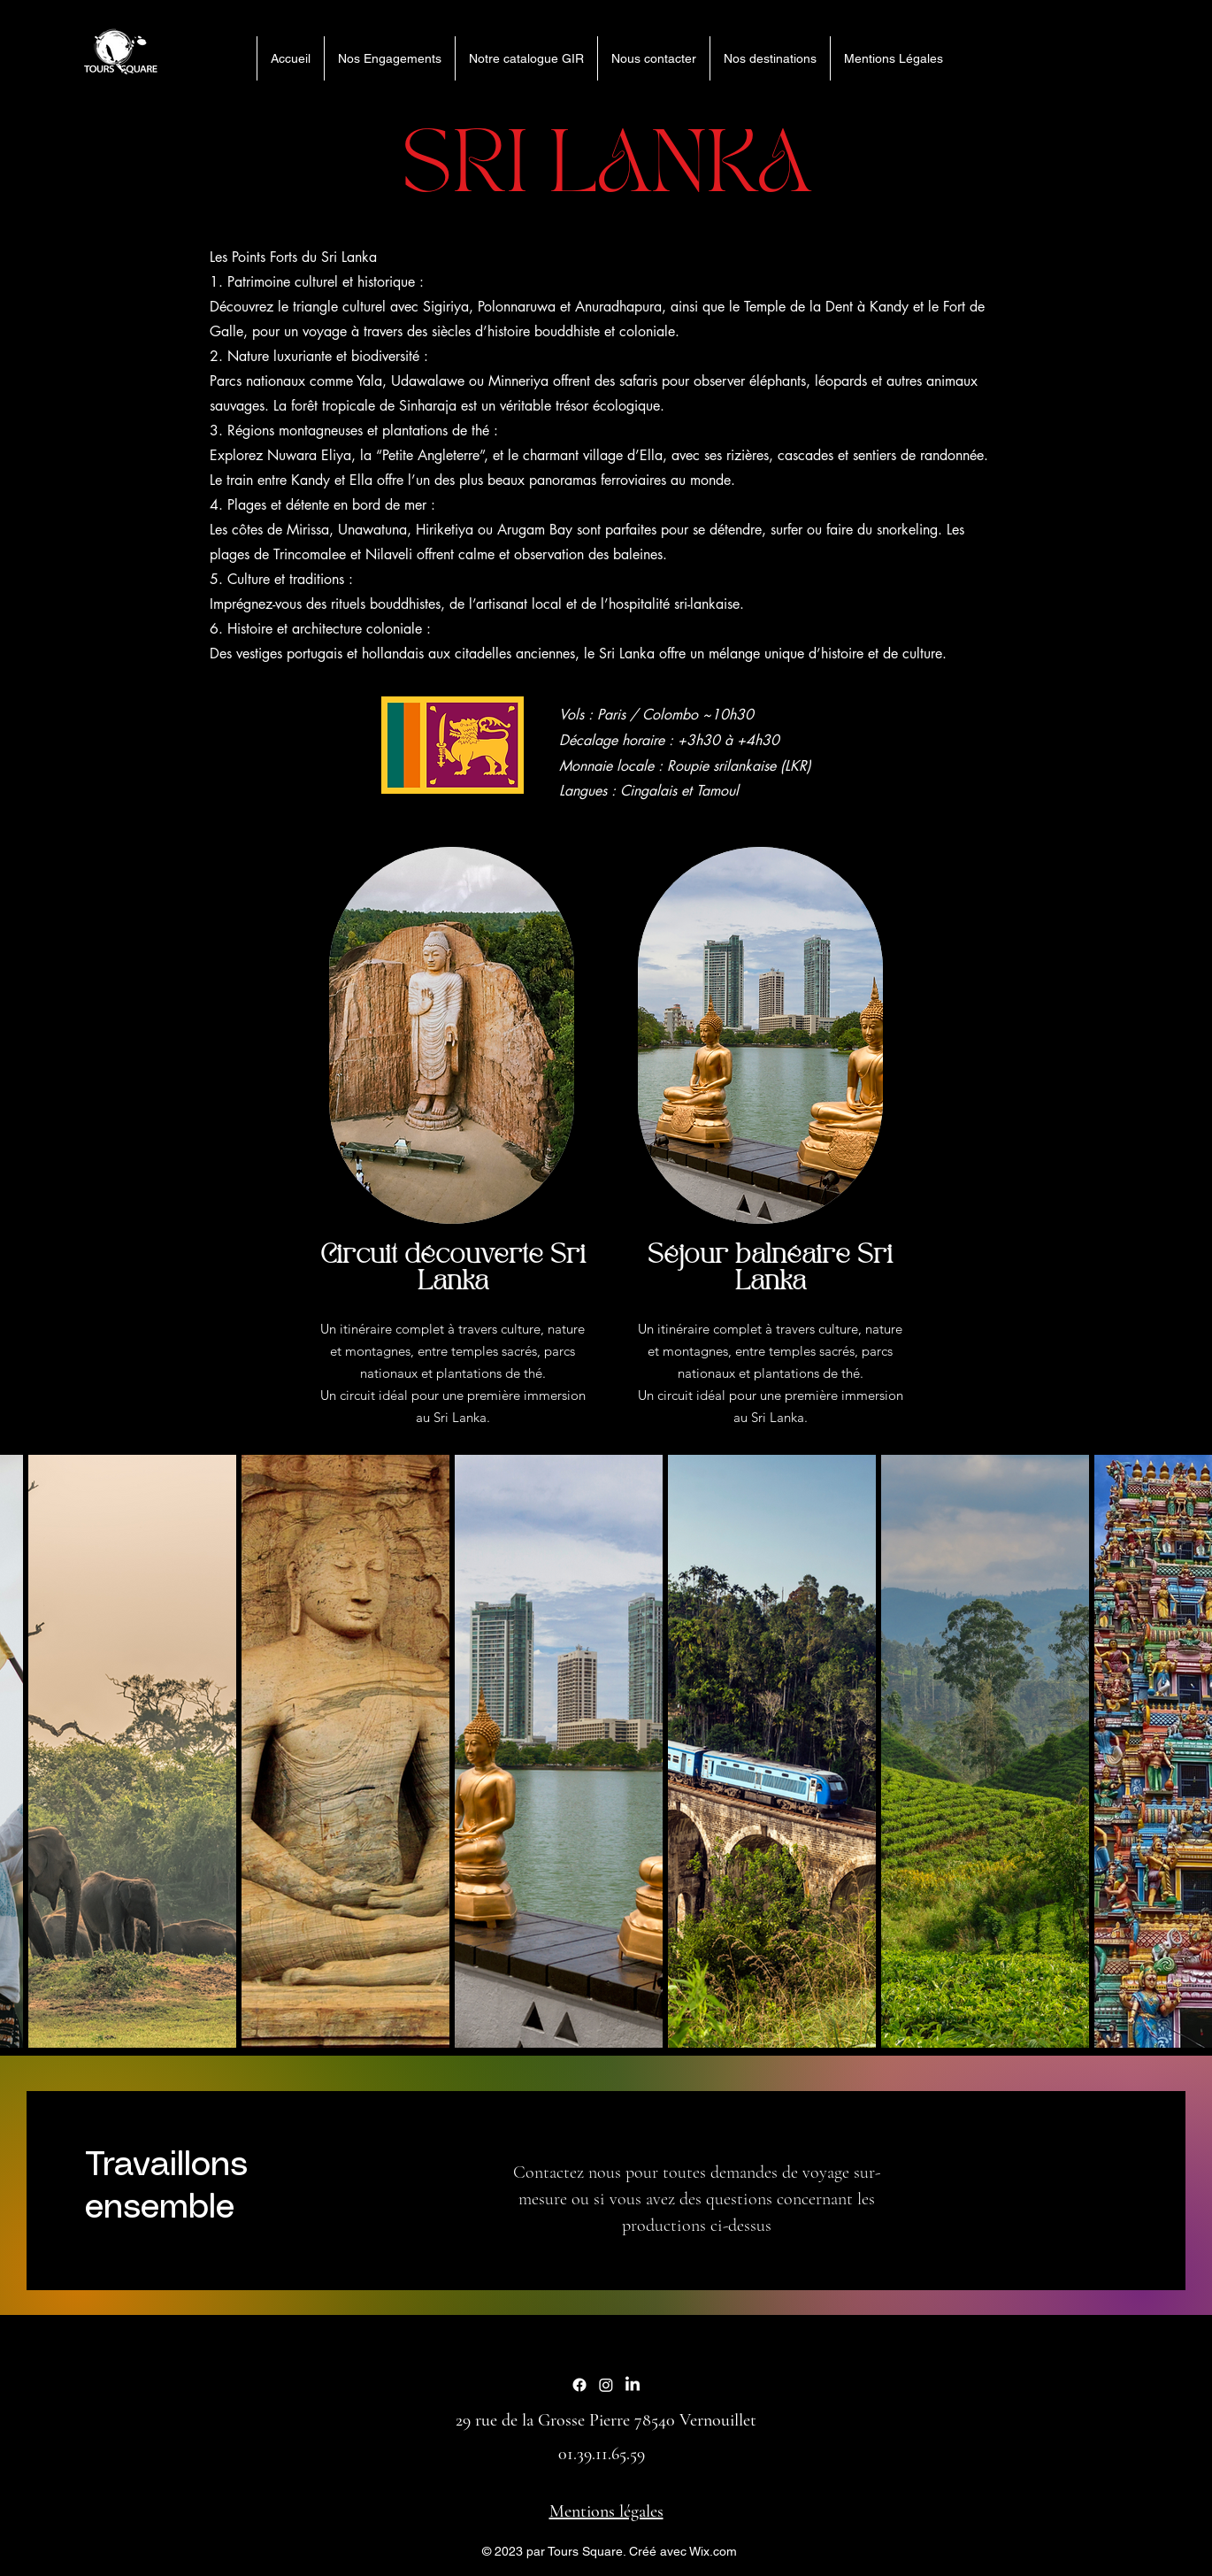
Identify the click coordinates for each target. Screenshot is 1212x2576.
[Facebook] (579, 2385)
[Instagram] (606, 2385)
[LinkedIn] (632, 2385)
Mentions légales (606, 2511)
